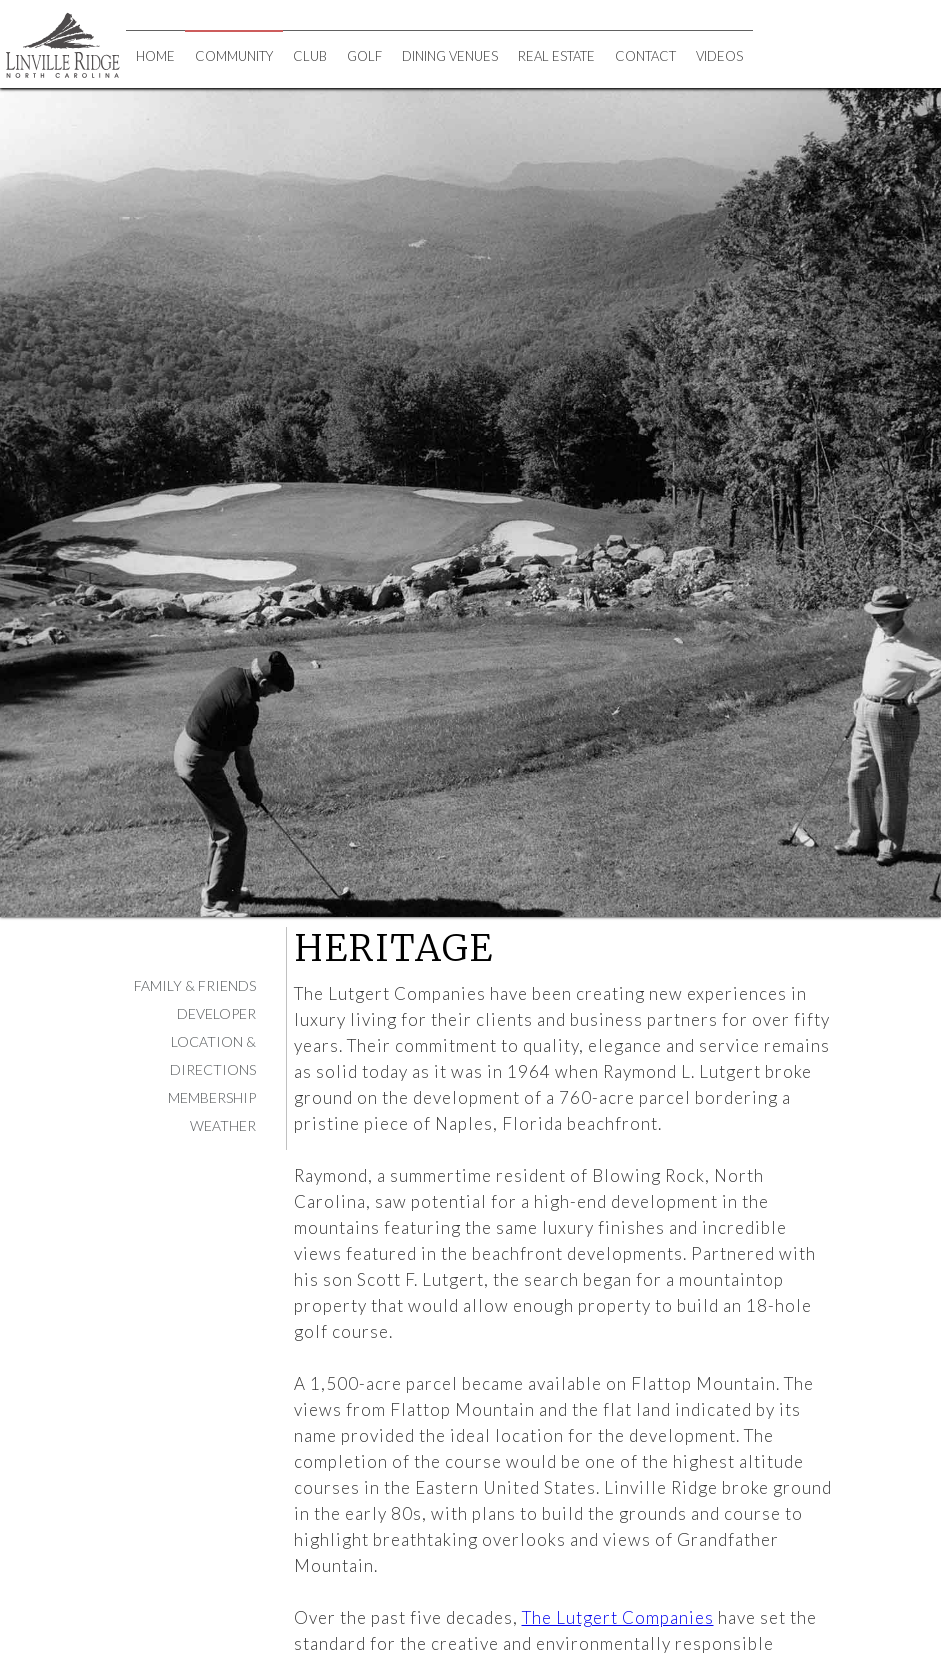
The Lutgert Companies (618, 1617)
